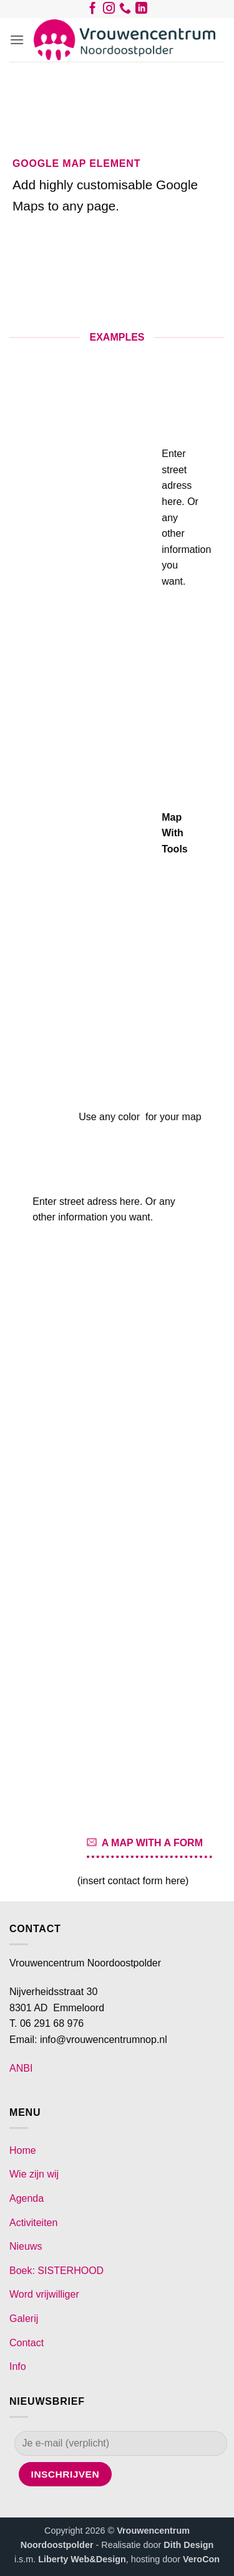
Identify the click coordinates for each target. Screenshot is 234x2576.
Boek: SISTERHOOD (56, 2270)
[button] (16, 39)
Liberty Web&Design (81, 2559)
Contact (26, 2343)
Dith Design (188, 2545)
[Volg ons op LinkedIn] (141, 10)
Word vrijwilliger (44, 2294)
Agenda (26, 2198)
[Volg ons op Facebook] (93, 10)
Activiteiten (33, 2222)
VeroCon (201, 2559)
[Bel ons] (125, 10)
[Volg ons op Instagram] (109, 10)
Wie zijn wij (34, 2174)
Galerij (23, 2318)
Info (17, 2366)
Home (22, 2150)
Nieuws (25, 2246)
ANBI (20, 2068)
